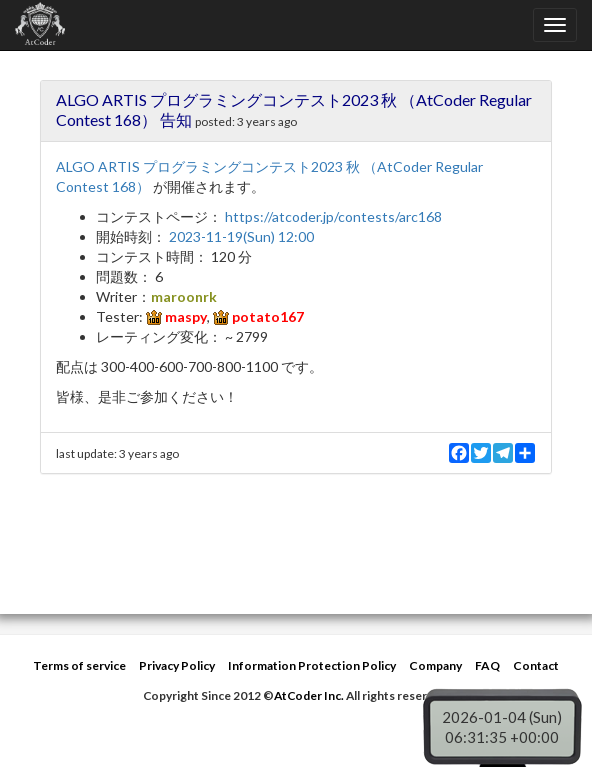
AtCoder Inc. (309, 695)
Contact (536, 665)
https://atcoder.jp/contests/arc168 (333, 216)
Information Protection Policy (312, 665)
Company (435, 665)
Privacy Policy (177, 665)
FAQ (487, 665)
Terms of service (79, 665)
